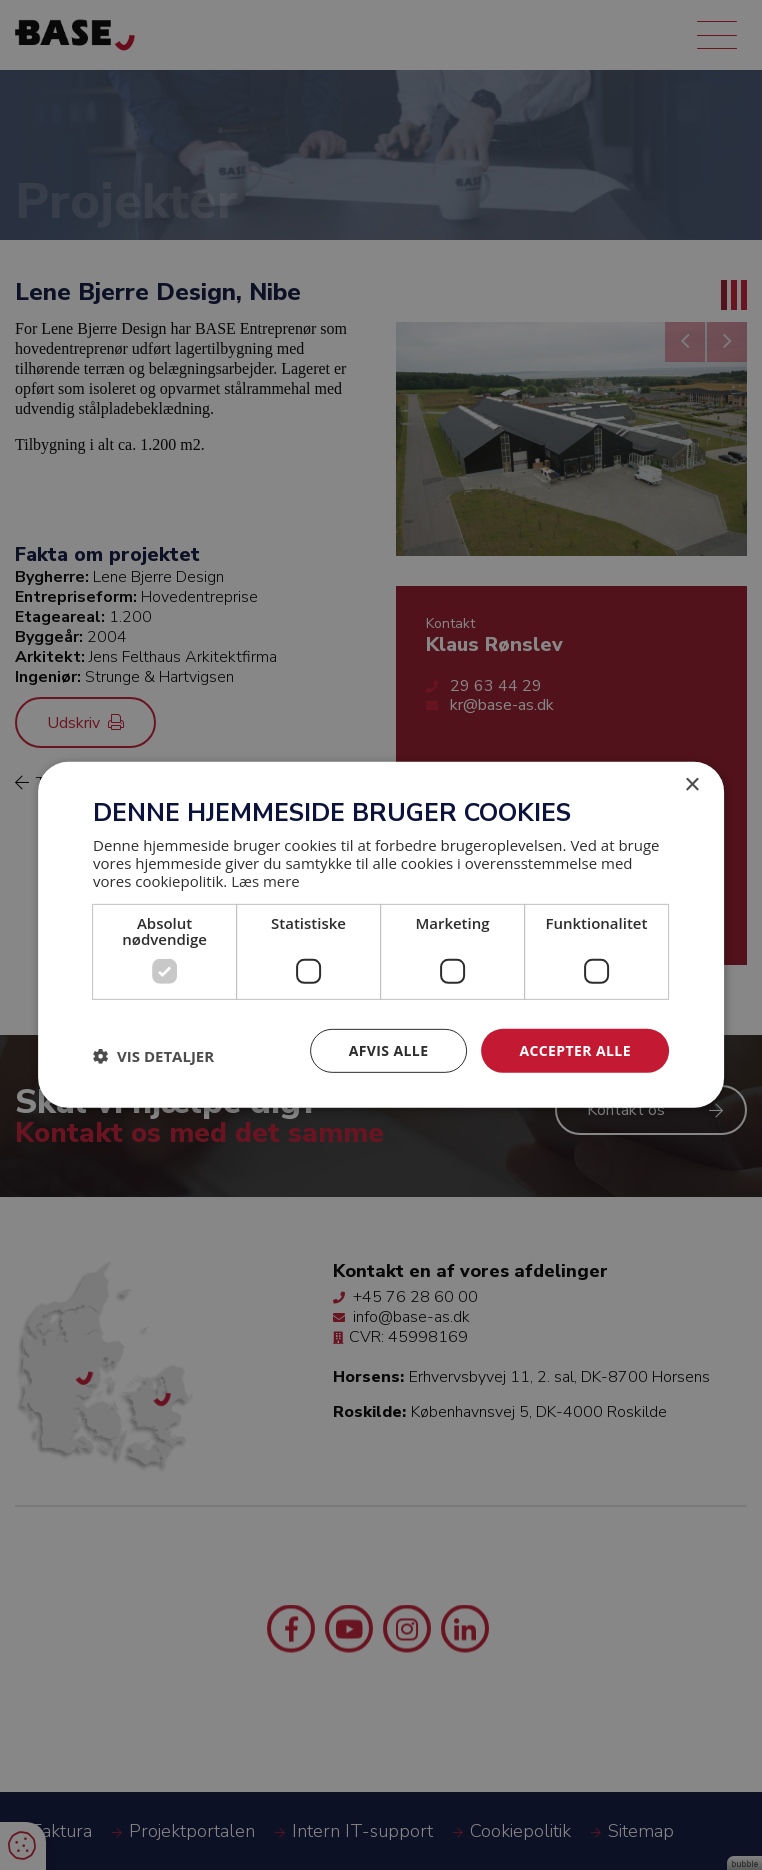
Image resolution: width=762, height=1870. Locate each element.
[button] (153, 1056)
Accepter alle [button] (574, 1049)
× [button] (691, 785)
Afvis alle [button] (389, 1049)
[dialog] (381, 935)
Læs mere (265, 880)
